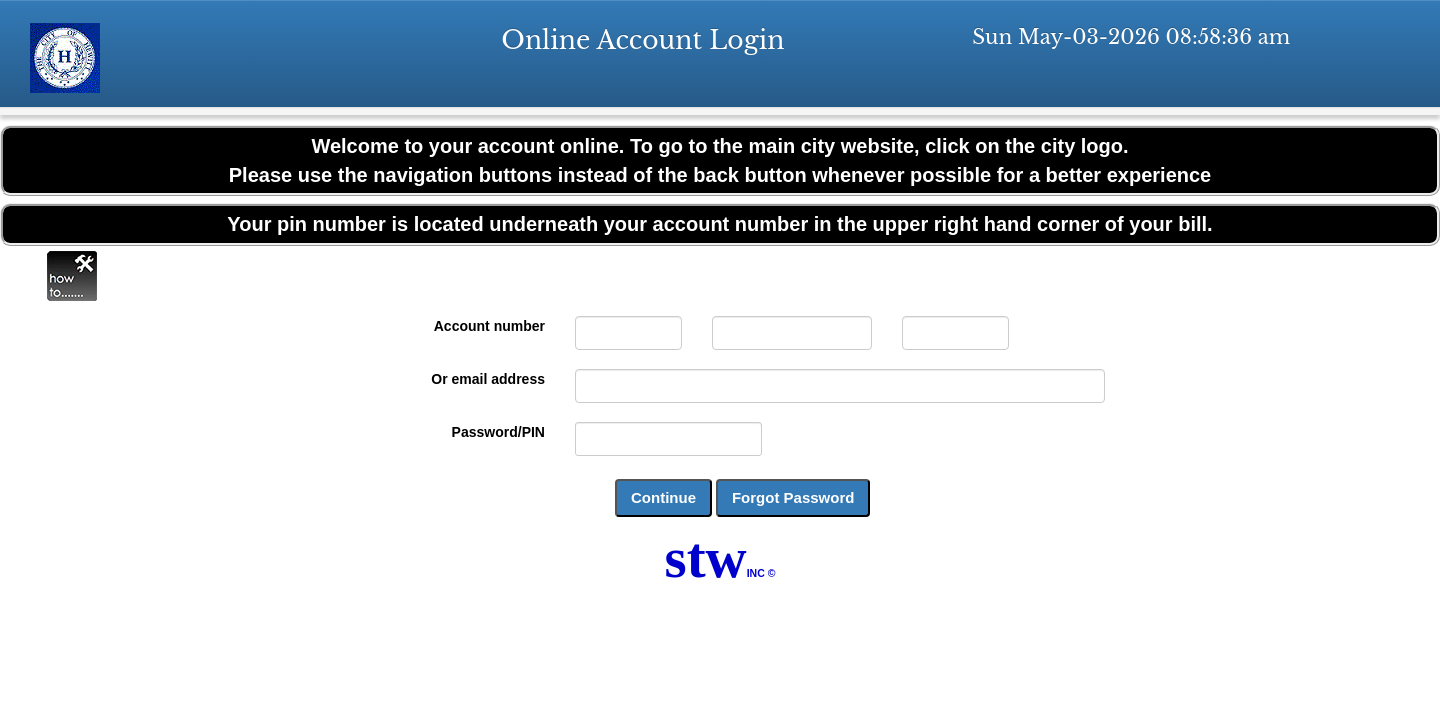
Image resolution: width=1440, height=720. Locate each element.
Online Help (72, 276)
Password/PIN (498, 432)
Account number (489, 326)
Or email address (488, 379)
